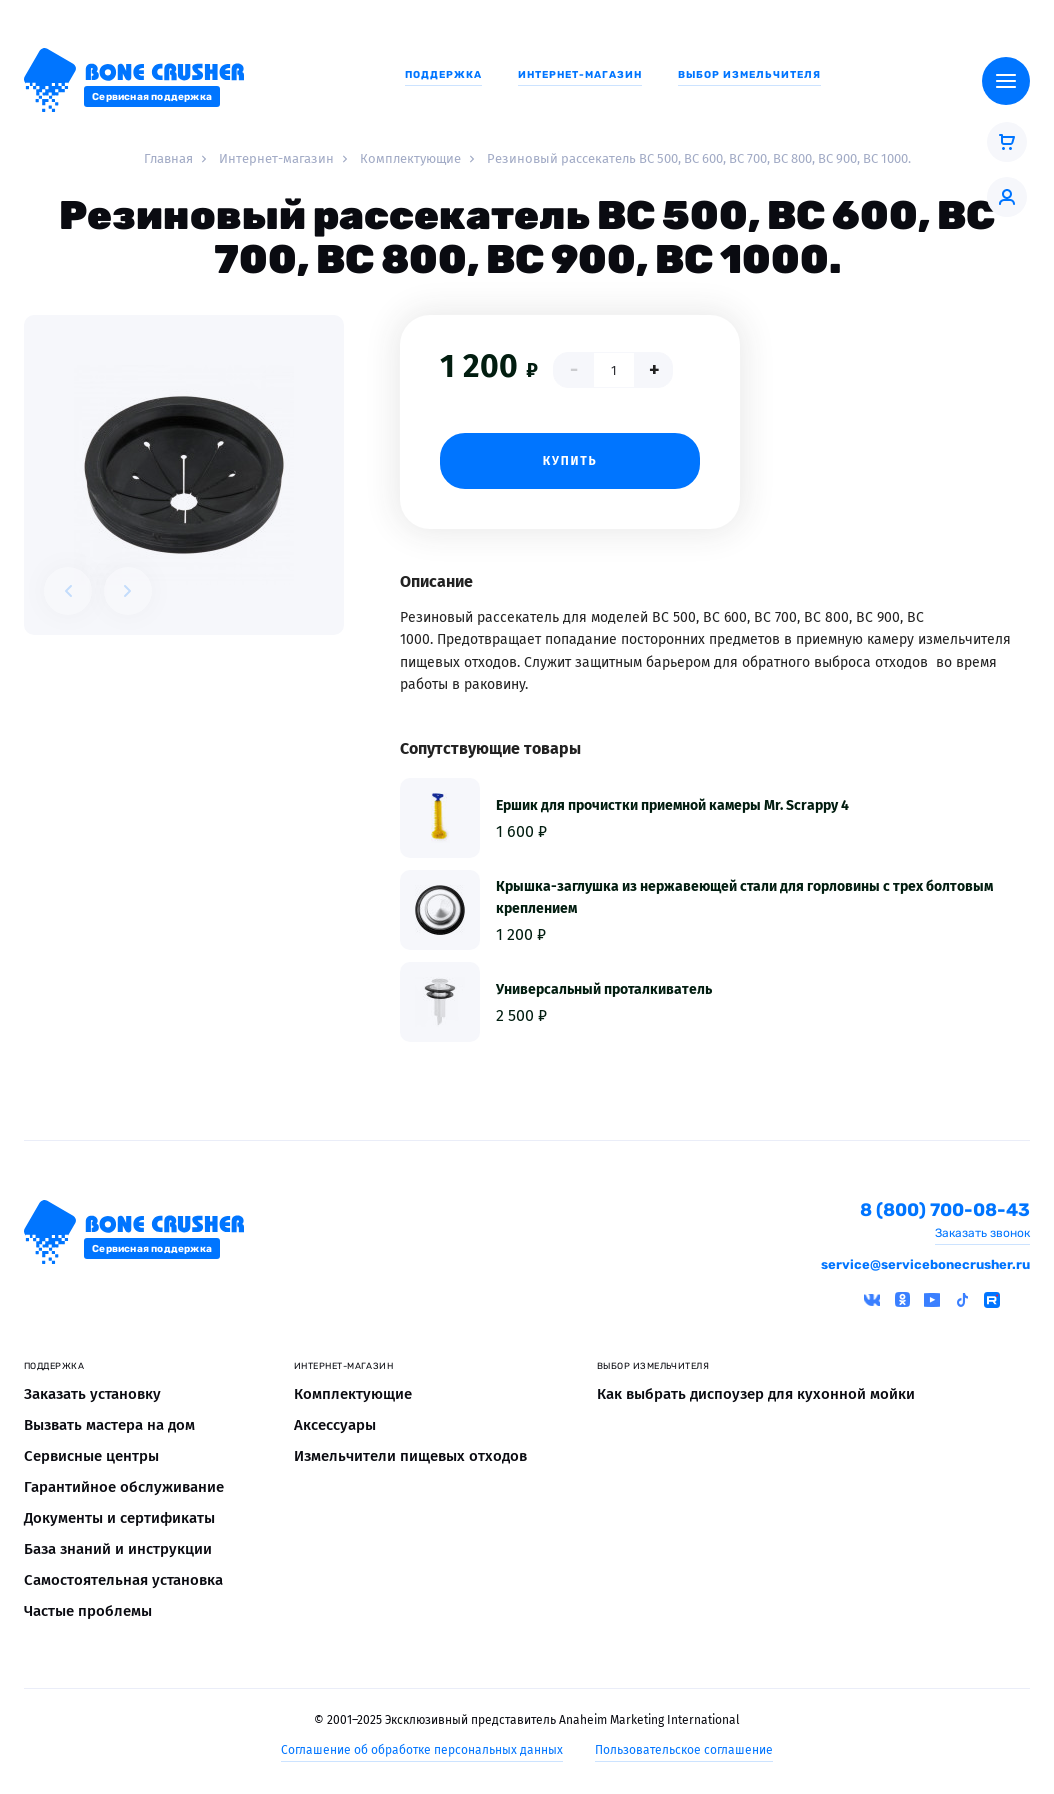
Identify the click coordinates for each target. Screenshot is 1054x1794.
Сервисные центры (91, 1456)
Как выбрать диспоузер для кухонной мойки (756, 1394)
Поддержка (443, 75)
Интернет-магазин (580, 75)
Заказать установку (92, 1394)
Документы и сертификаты (119, 1518)
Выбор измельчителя (749, 75)
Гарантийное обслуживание (124, 1487)
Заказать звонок (982, 1233)
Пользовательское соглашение (684, 1750)
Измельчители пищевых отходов (410, 1456)
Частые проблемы (88, 1611)
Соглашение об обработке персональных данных (422, 1750)
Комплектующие (353, 1394)
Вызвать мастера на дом (109, 1425)
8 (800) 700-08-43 (945, 1210)
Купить (570, 461)
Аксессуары (335, 1425)
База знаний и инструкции (118, 1549)
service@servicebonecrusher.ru (925, 1264)
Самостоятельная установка (123, 1580)
